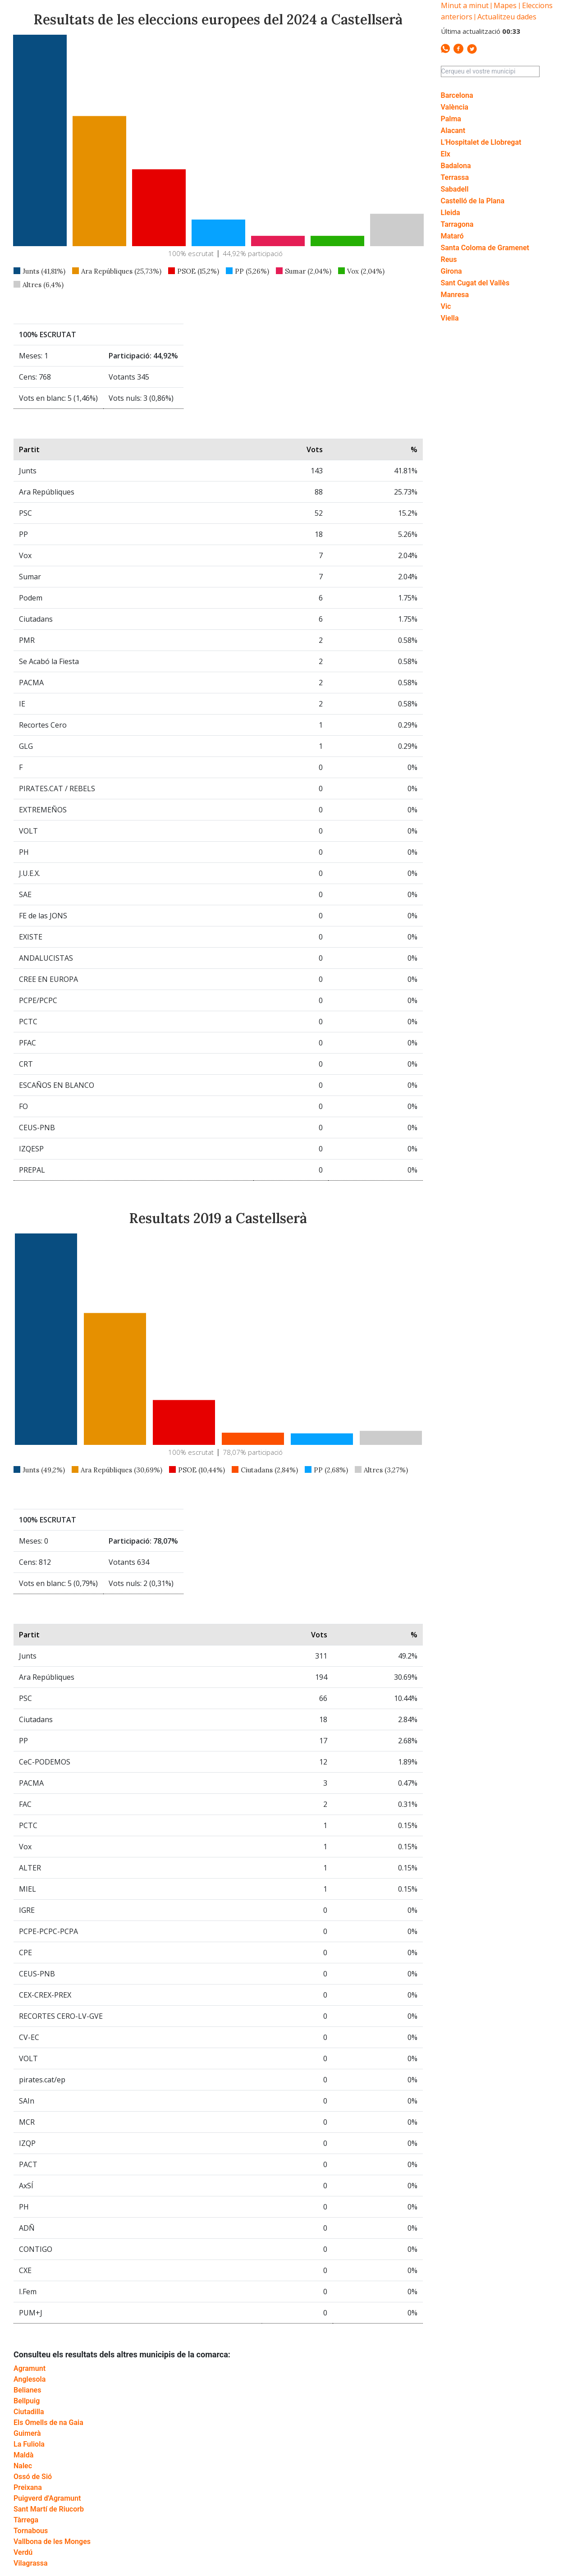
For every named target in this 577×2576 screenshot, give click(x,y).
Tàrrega (26, 2520)
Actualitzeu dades (506, 17)
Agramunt (30, 2368)
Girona (451, 271)
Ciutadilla (29, 2411)
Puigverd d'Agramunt (47, 2498)
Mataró (452, 236)
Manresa (455, 294)
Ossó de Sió (33, 2476)
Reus (449, 259)
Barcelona (457, 95)
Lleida (450, 212)
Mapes (505, 5)
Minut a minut (465, 5)
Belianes (27, 2390)
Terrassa (455, 177)
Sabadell (455, 189)
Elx (445, 154)
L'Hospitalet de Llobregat (481, 142)
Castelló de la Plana (472, 201)
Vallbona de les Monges (52, 2541)
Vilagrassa (31, 2563)
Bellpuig (27, 2401)
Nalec (23, 2465)
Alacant (453, 130)
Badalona (456, 165)
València (454, 107)
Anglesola (30, 2379)
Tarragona (457, 224)
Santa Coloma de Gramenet (485, 247)
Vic (446, 306)
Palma (451, 119)
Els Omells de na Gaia (48, 2422)
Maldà (23, 2455)
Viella (450, 318)
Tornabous (31, 2530)
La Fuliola (29, 2444)
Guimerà (27, 2433)
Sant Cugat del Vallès (475, 283)
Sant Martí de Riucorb (49, 2509)
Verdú (23, 2552)
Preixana (28, 2487)
